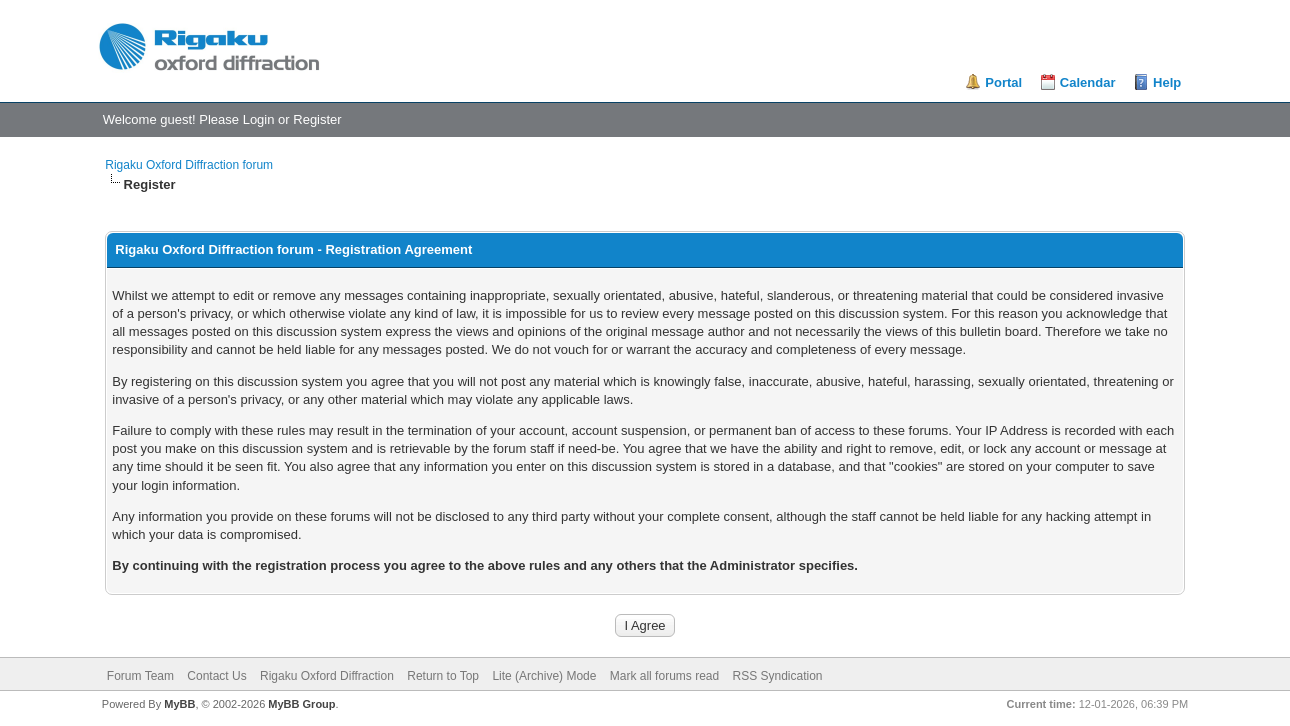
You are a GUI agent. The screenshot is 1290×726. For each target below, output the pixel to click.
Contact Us (216, 676)
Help (1167, 82)
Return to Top (443, 676)
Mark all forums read (664, 676)
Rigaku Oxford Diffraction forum (189, 165)
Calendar (1088, 82)
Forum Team (140, 676)
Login (259, 119)
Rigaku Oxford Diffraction (327, 676)
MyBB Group (301, 704)
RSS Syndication (778, 676)
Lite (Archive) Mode (544, 676)
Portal (1003, 82)
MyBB (179, 704)
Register (317, 119)
